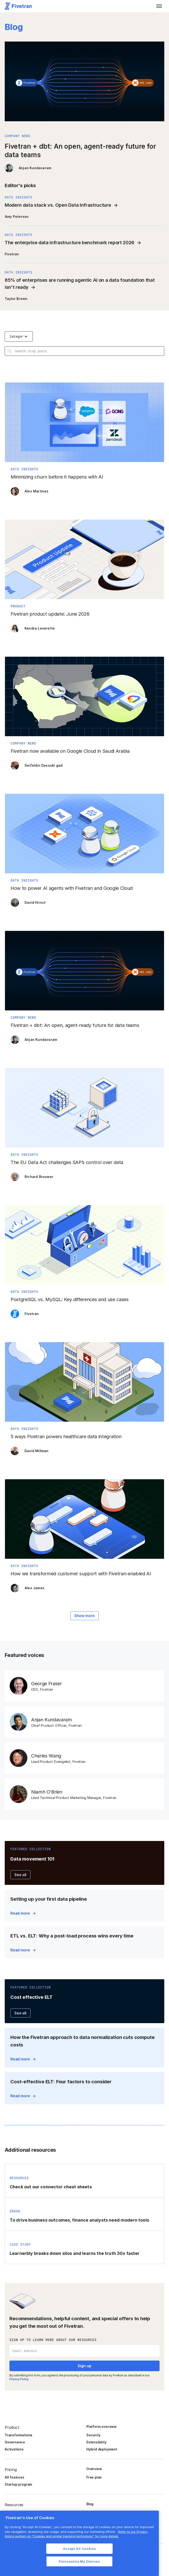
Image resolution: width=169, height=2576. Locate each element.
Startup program (18, 2484)
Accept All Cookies (79, 2549)
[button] (159, 6)
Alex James (34, 1588)
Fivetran (12, 254)
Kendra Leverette (40, 628)
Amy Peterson (17, 216)
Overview (94, 2469)
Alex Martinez (37, 491)
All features (14, 2477)
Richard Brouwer (39, 1177)
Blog (89, 2504)
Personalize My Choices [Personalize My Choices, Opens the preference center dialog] (79, 2561)
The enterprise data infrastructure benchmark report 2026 (69, 242)
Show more (84, 1615)
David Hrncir (35, 902)
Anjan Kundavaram (35, 168)
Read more (20, 1913)
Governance (15, 2442)
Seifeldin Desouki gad (44, 765)
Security (93, 2435)
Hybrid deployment (101, 2449)
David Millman (37, 1451)
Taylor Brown (16, 299)
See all (20, 1874)
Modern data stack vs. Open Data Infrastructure (58, 205)
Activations (14, 2449)
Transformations (18, 2435)
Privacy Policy (18, 2379)
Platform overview (101, 2427)
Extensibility (96, 2442)
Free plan (94, 2477)
